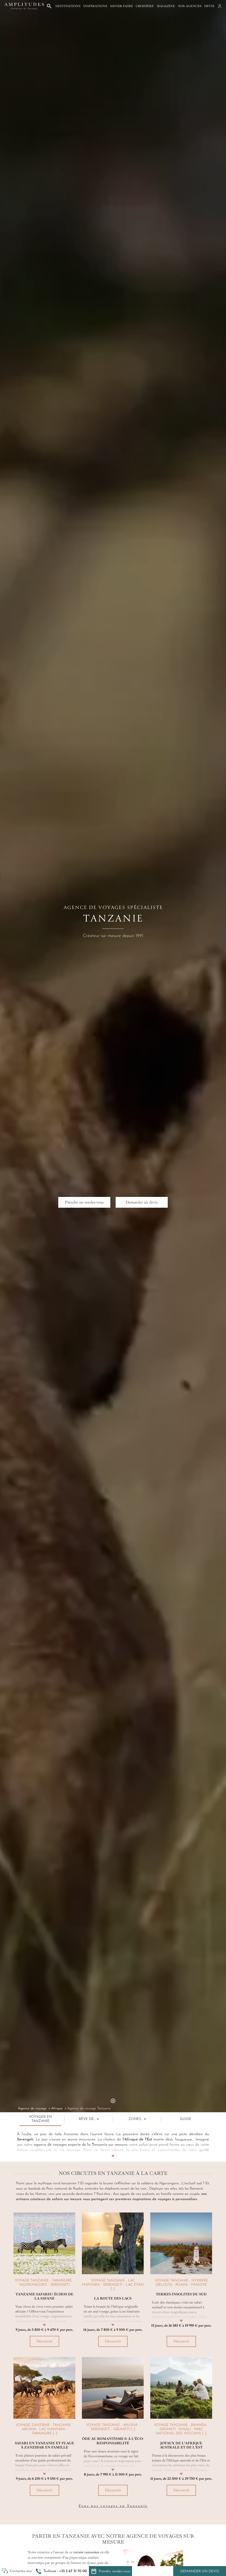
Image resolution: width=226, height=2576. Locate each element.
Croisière (145, 6)
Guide (185, 2119)
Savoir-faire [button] (121, 6)
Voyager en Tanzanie (40, 2119)
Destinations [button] (67, 6)
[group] (44, 2281)
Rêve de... (87, 2119)
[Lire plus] (112, 2151)
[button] (61, 2571)
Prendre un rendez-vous (84, 1202)
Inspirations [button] (95, 6)
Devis (209, 6)
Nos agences (190, 6)
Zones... (135, 2119)
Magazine (166, 6)
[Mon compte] (219, 6)
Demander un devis (199, 2571)
